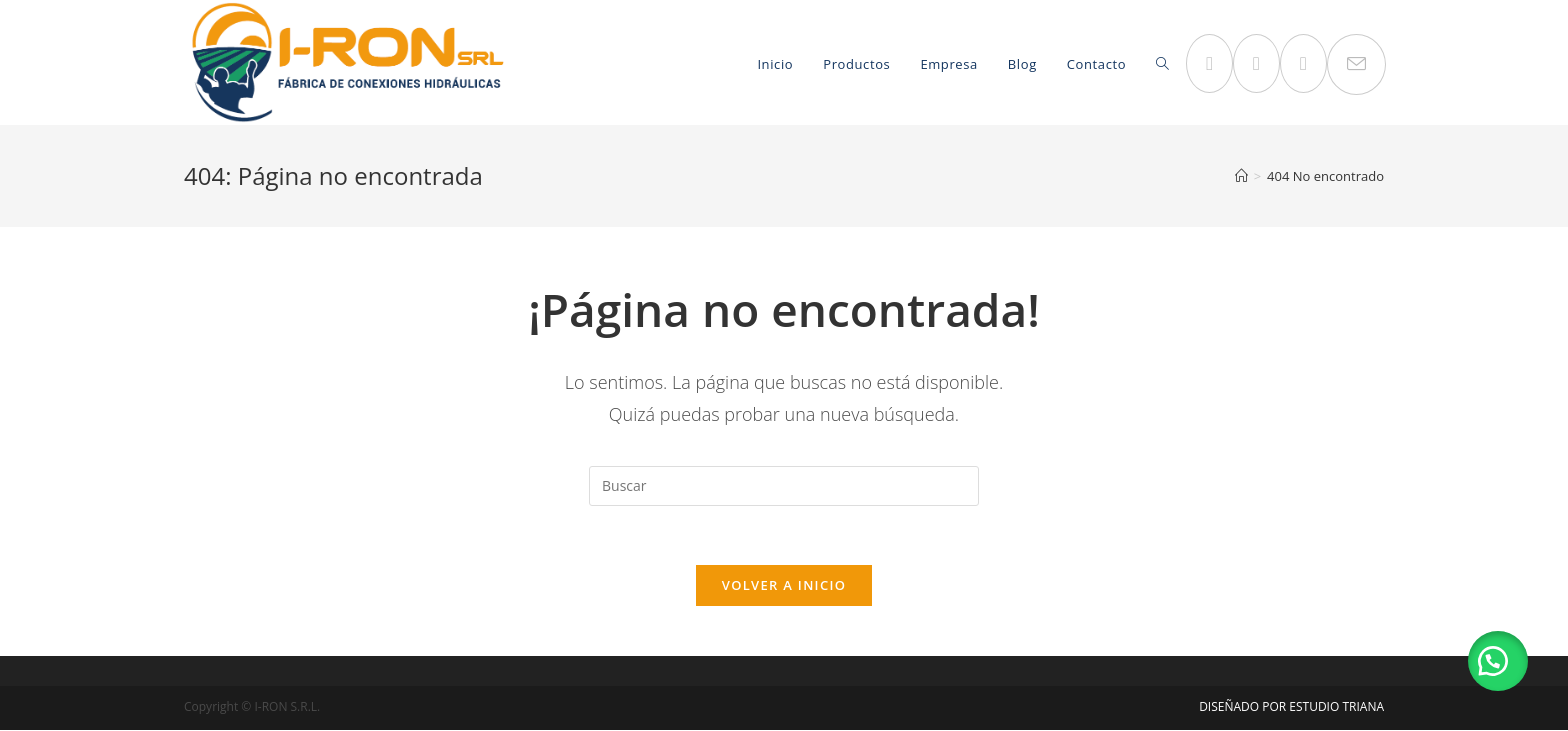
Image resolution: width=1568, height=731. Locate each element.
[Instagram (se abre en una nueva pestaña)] (1256, 63)
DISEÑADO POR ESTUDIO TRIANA (1291, 707)
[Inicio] (1241, 176)
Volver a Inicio (784, 586)
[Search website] (1162, 64)
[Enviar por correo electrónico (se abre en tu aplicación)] (1356, 64)
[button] (1498, 661)
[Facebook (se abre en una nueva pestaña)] (1209, 63)
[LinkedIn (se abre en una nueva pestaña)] (1303, 63)
